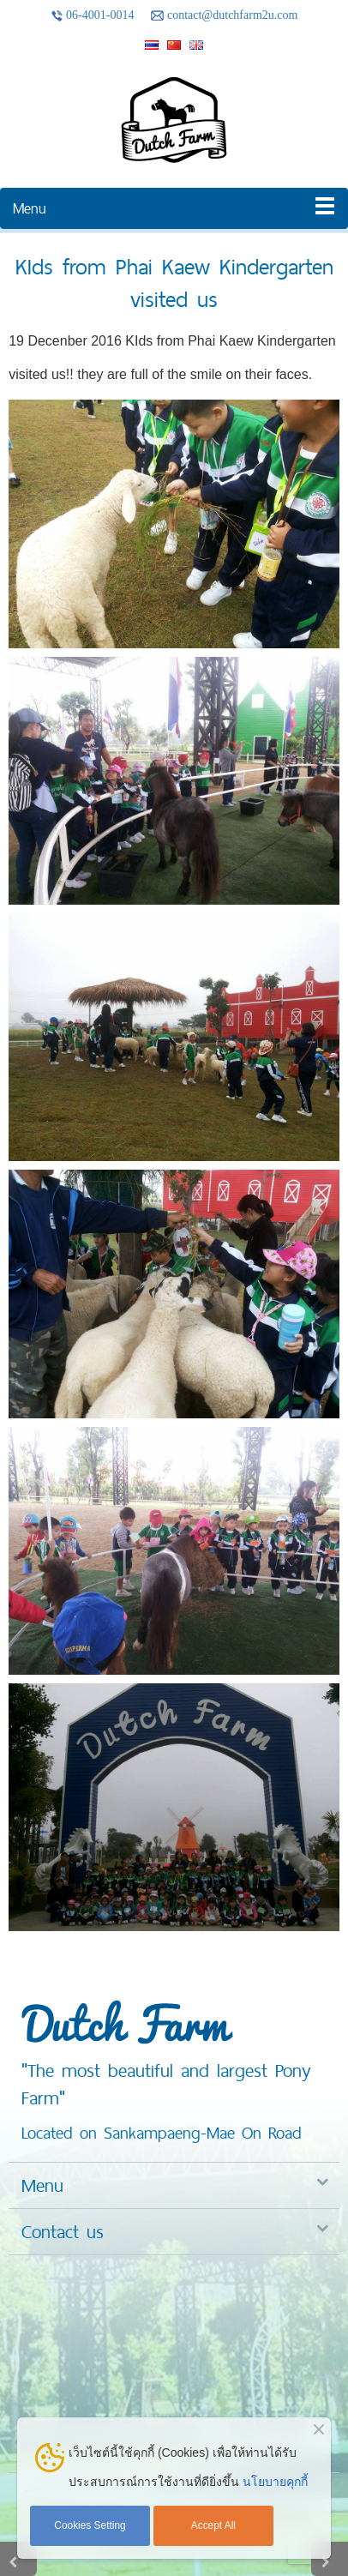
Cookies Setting (89, 2525)
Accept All (213, 2525)
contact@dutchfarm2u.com (224, 15)
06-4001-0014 (93, 15)
